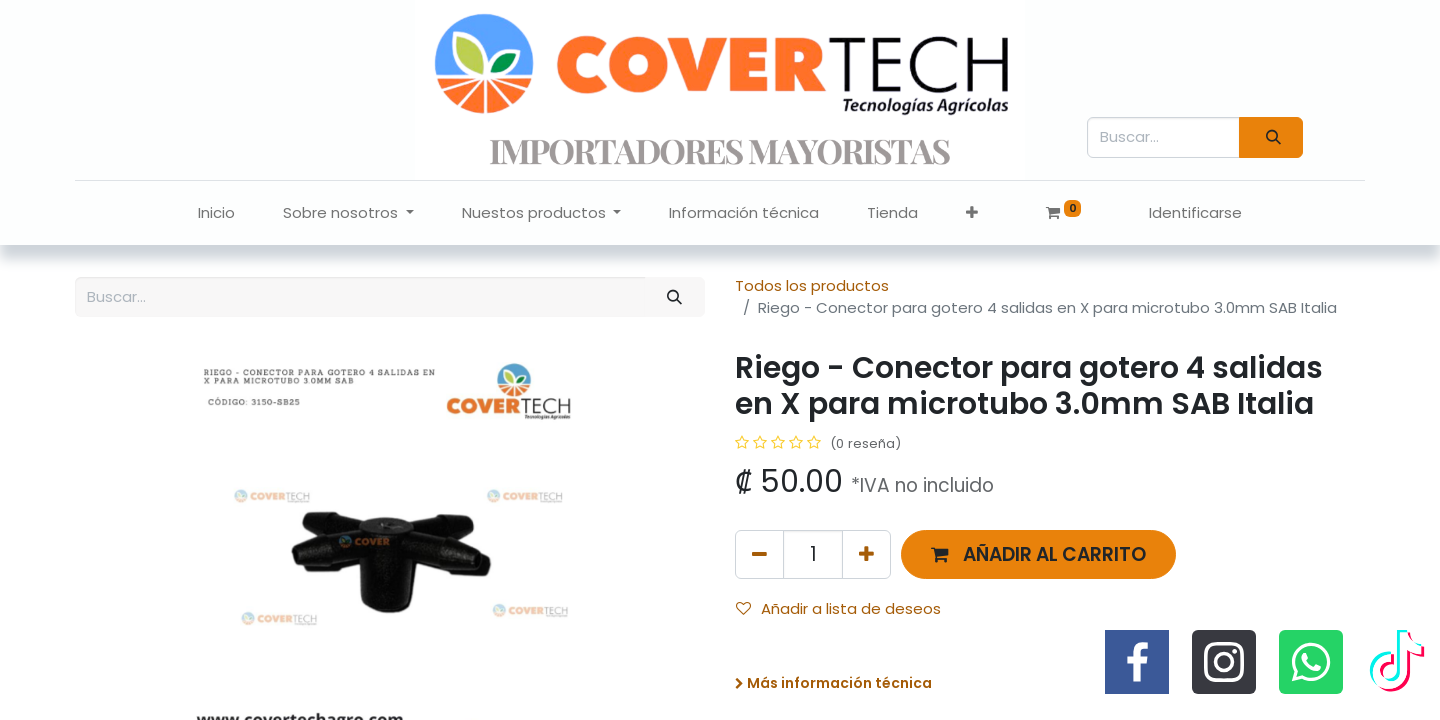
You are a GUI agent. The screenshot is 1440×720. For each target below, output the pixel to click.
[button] (972, 213)
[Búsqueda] (1271, 137)
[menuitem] (216, 213)
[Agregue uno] (866, 554)
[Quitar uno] (759, 554)
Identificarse (1195, 212)
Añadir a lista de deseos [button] (838, 608)
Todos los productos (812, 285)
